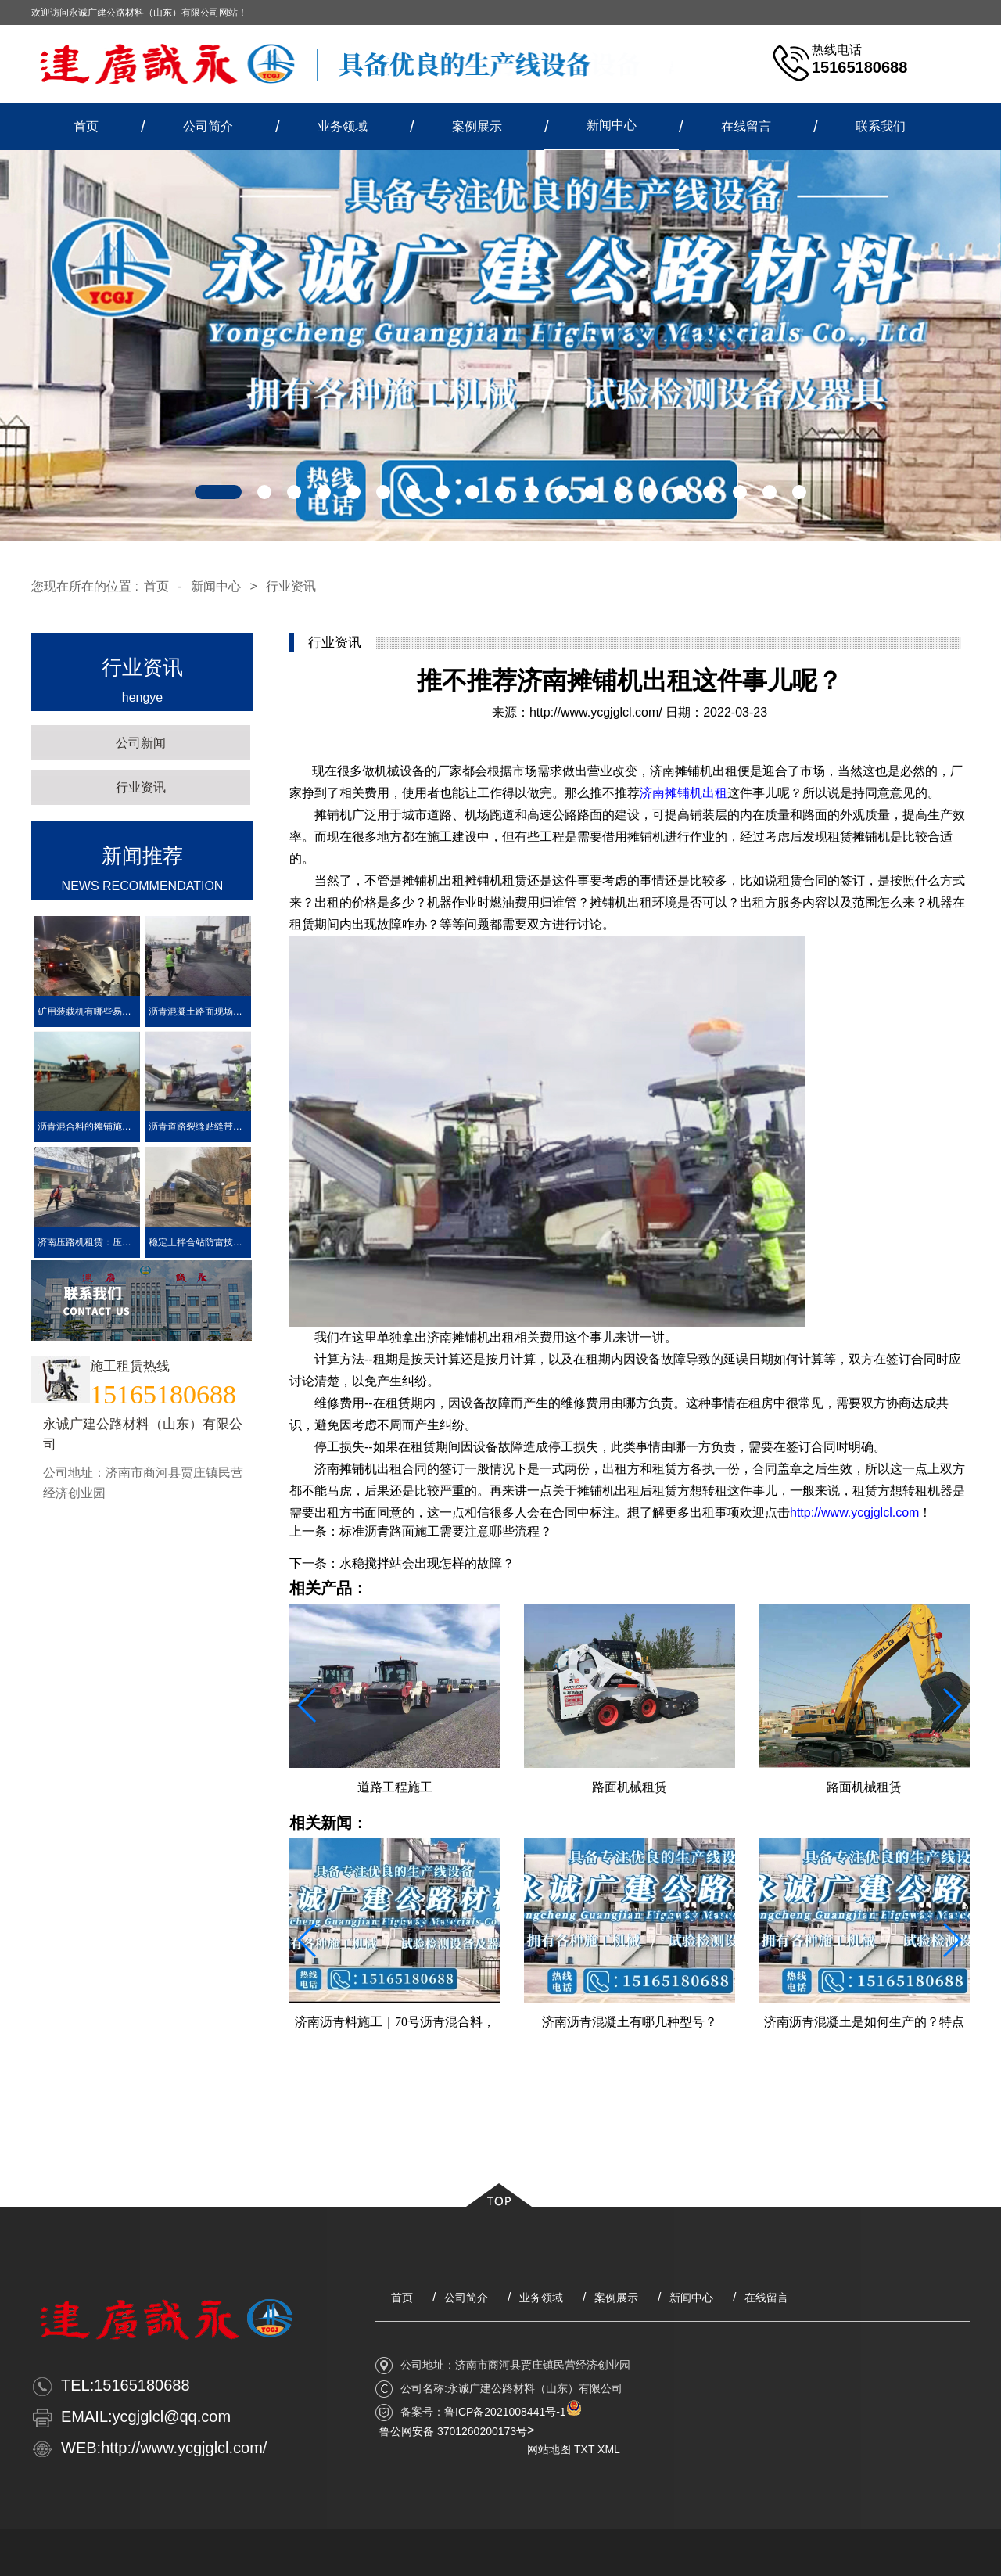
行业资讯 (291, 586)
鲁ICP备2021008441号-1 (505, 2411)
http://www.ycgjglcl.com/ (595, 712)
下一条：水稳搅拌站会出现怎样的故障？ (402, 1563)
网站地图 (549, 2449)
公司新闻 (141, 742)
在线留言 (746, 126)
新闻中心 (612, 124)
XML (608, 2449)
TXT (584, 2449)
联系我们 (881, 126)
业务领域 (343, 126)
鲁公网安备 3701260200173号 (453, 2431)
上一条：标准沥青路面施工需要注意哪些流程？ (420, 1531)
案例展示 (477, 126)
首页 (86, 126)
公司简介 (208, 126)
